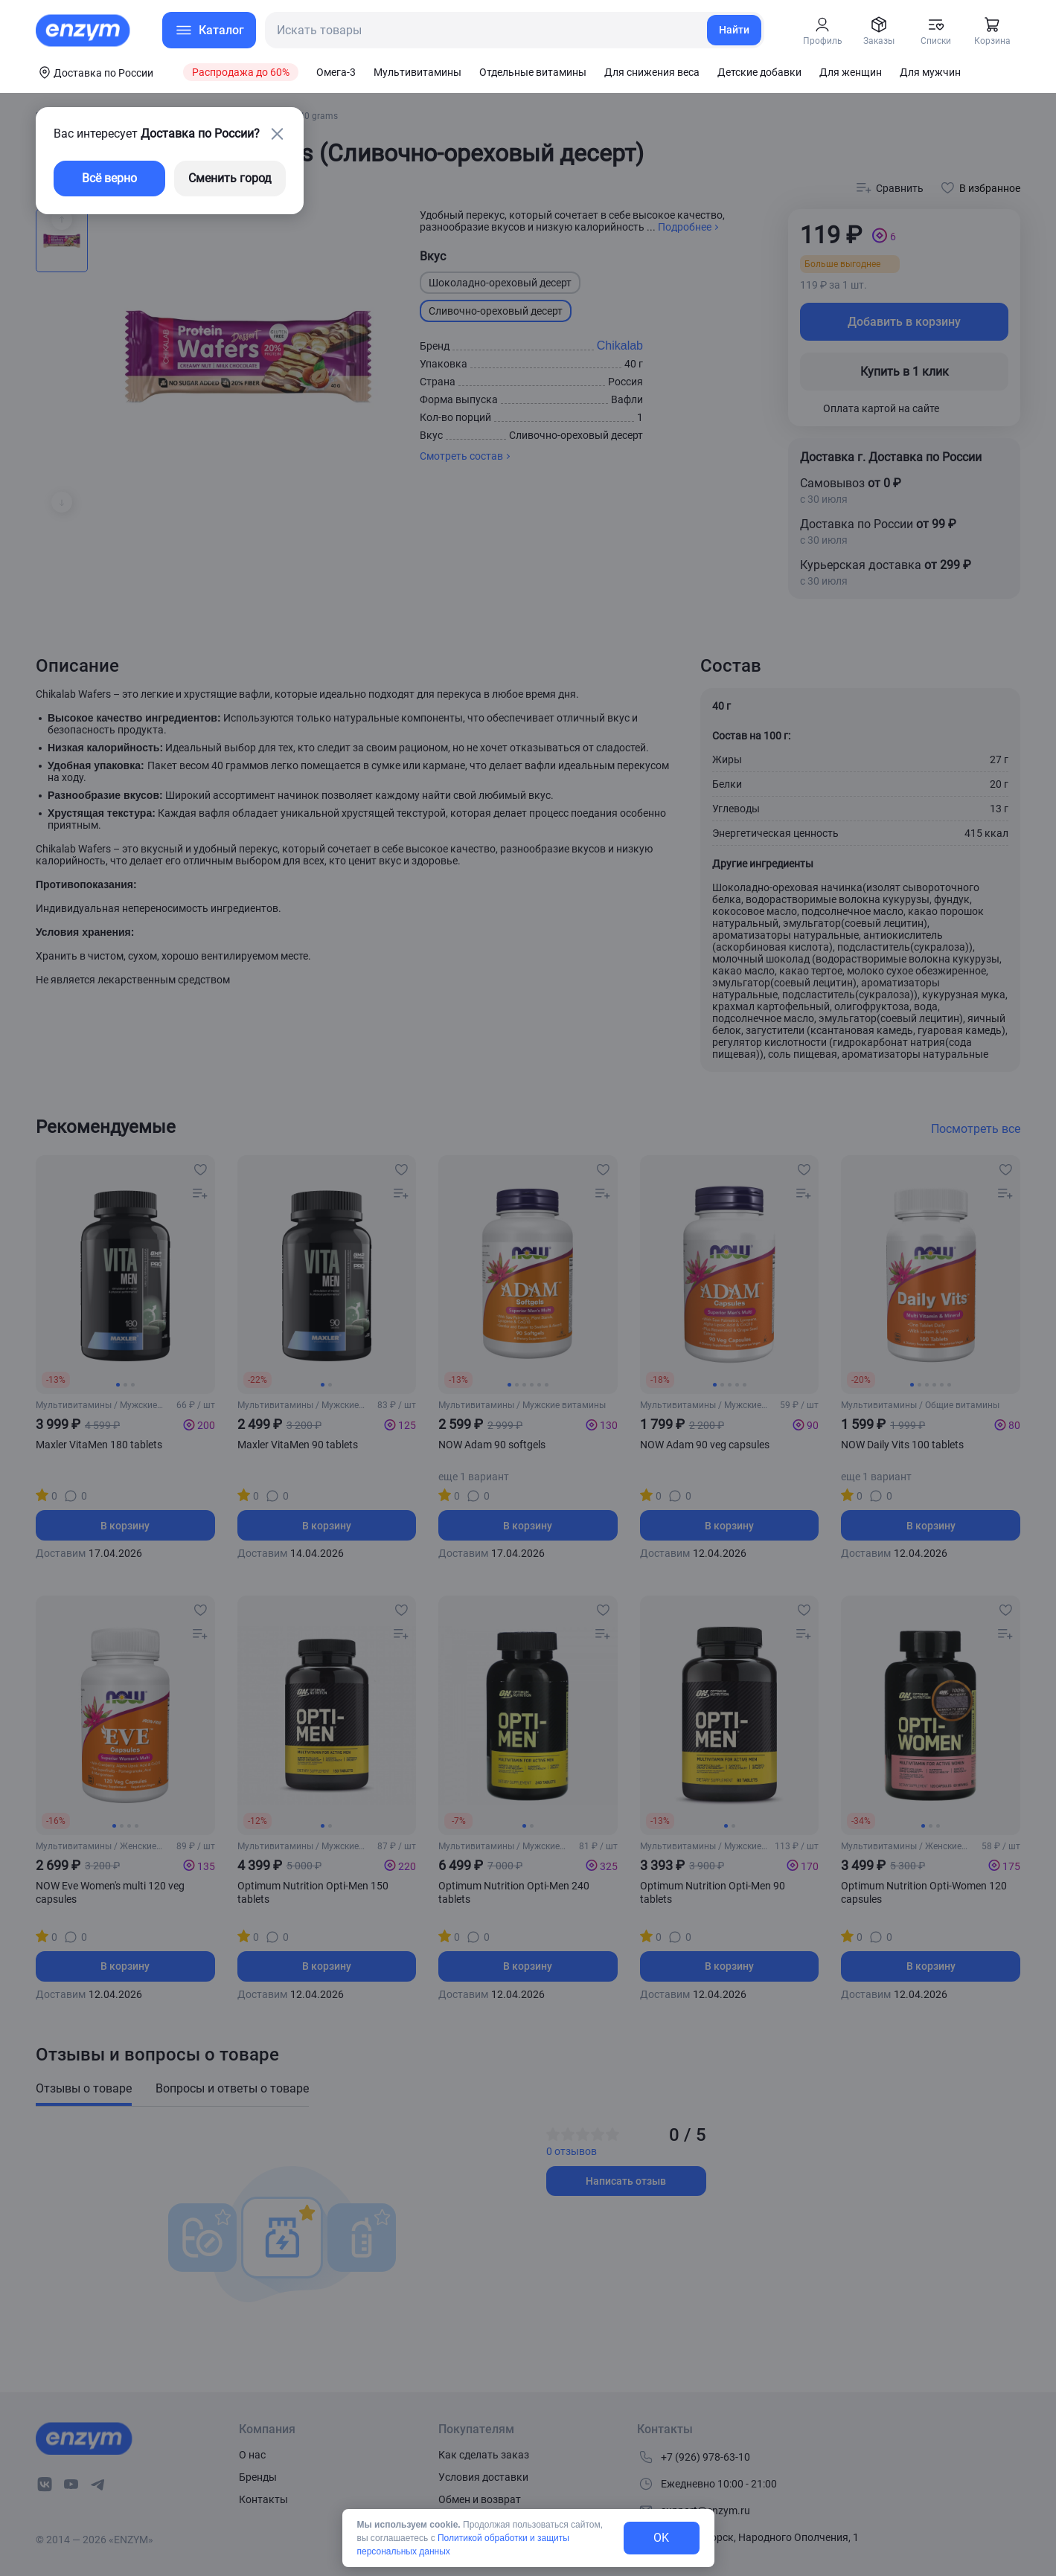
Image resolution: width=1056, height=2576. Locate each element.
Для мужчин (930, 72)
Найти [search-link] (734, 30)
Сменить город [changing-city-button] (230, 178)
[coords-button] (94, 72)
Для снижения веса (652, 72)
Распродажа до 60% (240, 72)
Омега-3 (336, 72)
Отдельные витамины (532, 72)
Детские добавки (759, 72)
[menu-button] (209, 30)
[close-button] (277, 134)
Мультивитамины (417, 72)
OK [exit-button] (661, 2538)
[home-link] (84, 30)
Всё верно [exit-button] (109, 178)
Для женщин (850, 72)
